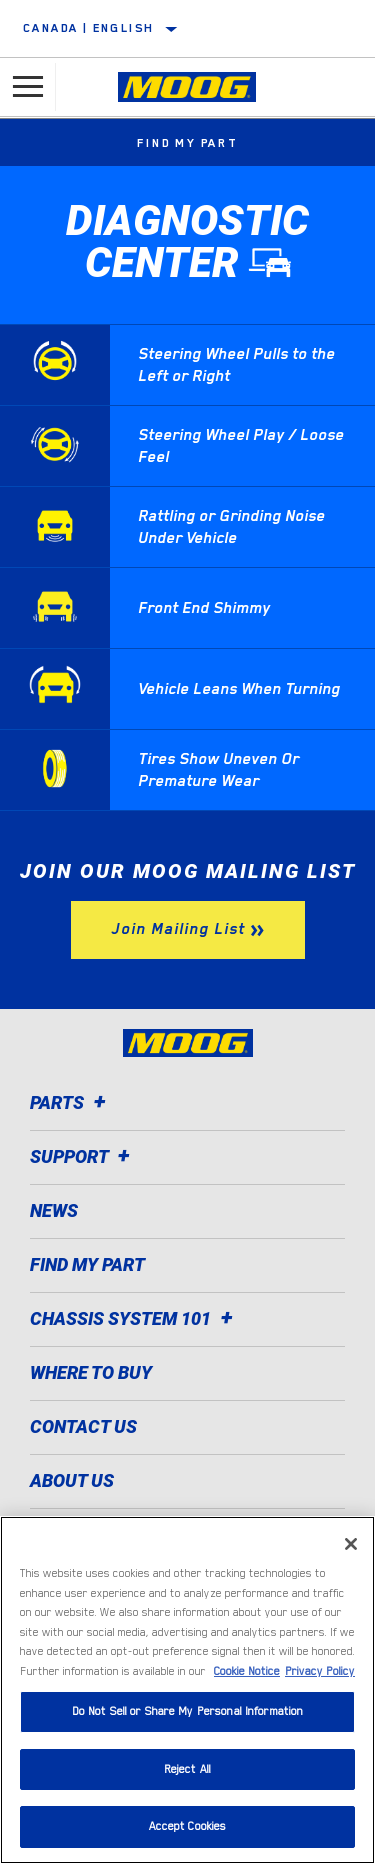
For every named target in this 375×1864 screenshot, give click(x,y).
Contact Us (83, 1426)
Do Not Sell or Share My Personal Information (188, 1711)
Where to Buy (91, 1372)
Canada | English (88, 28)
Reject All (187, 1769)
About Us (72, 1480)
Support (83, 1156)
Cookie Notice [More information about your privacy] (247, 1671)
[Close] (351, 1544)
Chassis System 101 (134, 1318)
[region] (187, 1690)
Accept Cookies (188, 1826)
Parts (71, 1102)
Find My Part (187, 143)
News (54, 1210)
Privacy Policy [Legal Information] (320, 1671)
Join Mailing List (178, 929)
